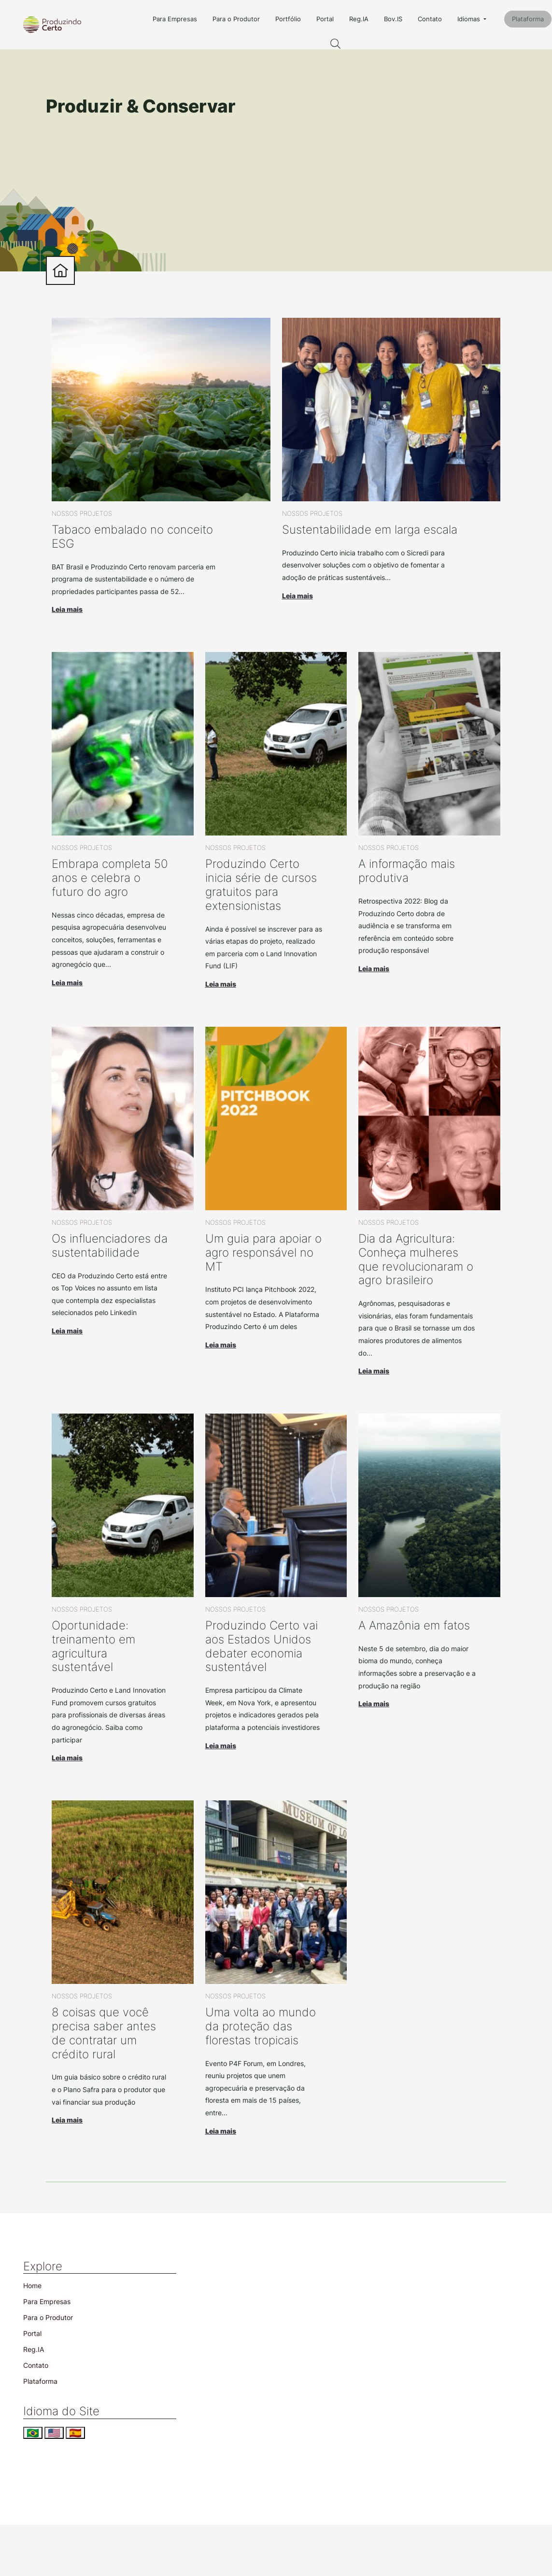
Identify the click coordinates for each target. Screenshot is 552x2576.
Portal (325, 19)
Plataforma (528, 19)
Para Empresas (175, 19)
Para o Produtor (236, 19)
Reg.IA (358, 19)
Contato (430, 19)
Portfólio (288, 19)
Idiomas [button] (469, 19)
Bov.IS (393, 19)
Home (32, 2285)
